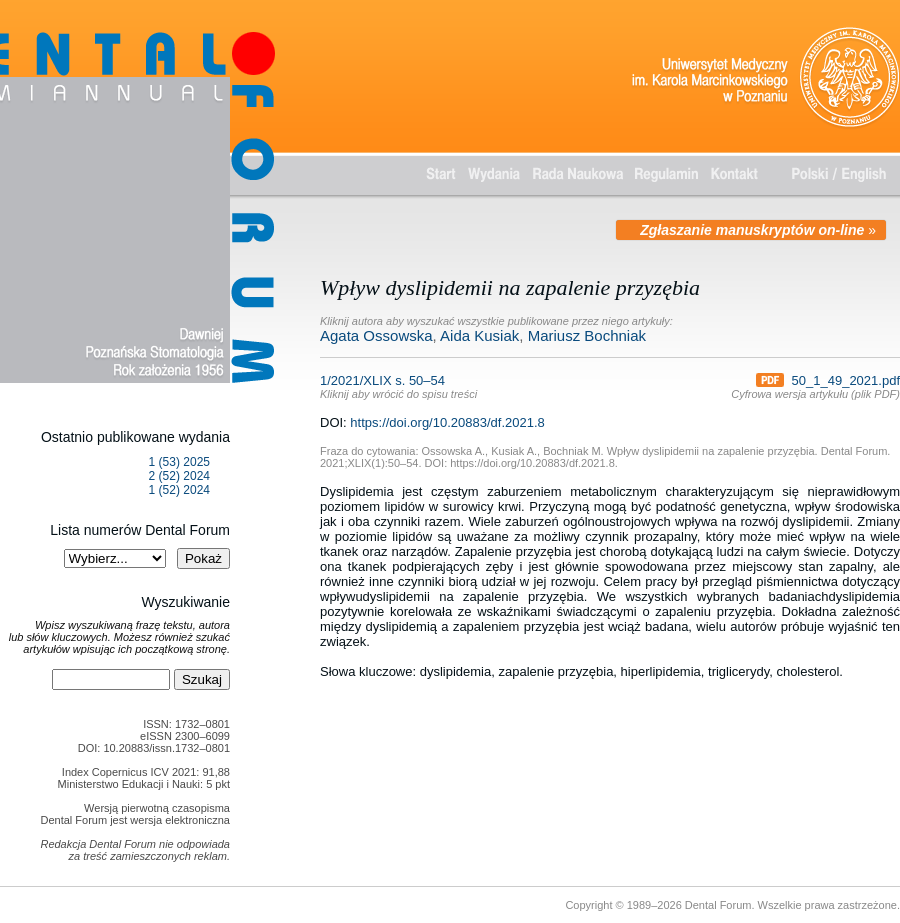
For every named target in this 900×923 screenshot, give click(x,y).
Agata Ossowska (376, 335)
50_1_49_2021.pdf (828, 380)
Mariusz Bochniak (587, 335)
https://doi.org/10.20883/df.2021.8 (447, 422)
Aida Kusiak (479, 335)
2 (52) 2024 (179, 476)
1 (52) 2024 (179, 490)
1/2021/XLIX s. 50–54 (398, 386)
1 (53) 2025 (179, 462)
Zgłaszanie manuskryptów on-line (752, 230)
